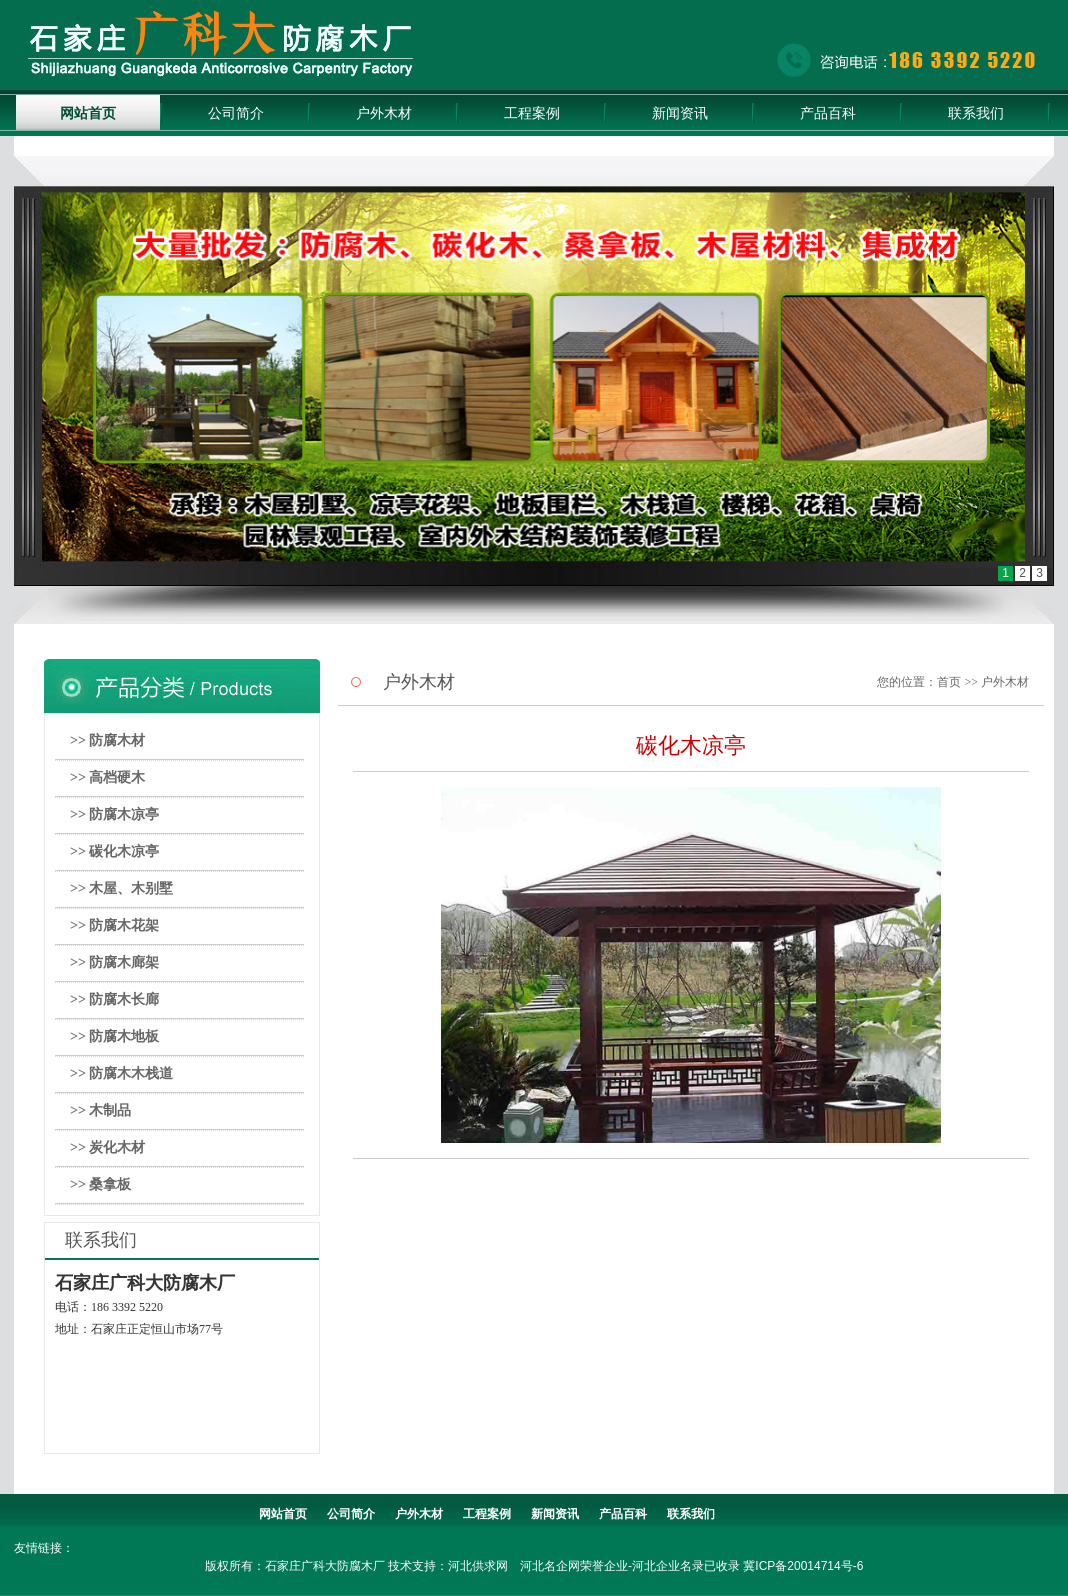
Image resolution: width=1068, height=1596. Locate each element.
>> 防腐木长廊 (114, 999)
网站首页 (88, 113)
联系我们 (976, 113)
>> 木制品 (100, 1110)
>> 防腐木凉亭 (114, 814)
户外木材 (384, 113)
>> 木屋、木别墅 (121, 888)
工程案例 (532, 113)
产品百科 (828, 113)
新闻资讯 (680, 113)
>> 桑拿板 (100, 1184)
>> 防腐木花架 (114, 925)
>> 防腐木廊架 (114, 962)
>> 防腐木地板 (114, 1036)
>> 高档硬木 (107, 777)
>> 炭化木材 (107, 1147)
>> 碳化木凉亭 (114, 851)
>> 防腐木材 (107, 740)
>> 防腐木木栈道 (121, 1073)
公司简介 (236, 113)
